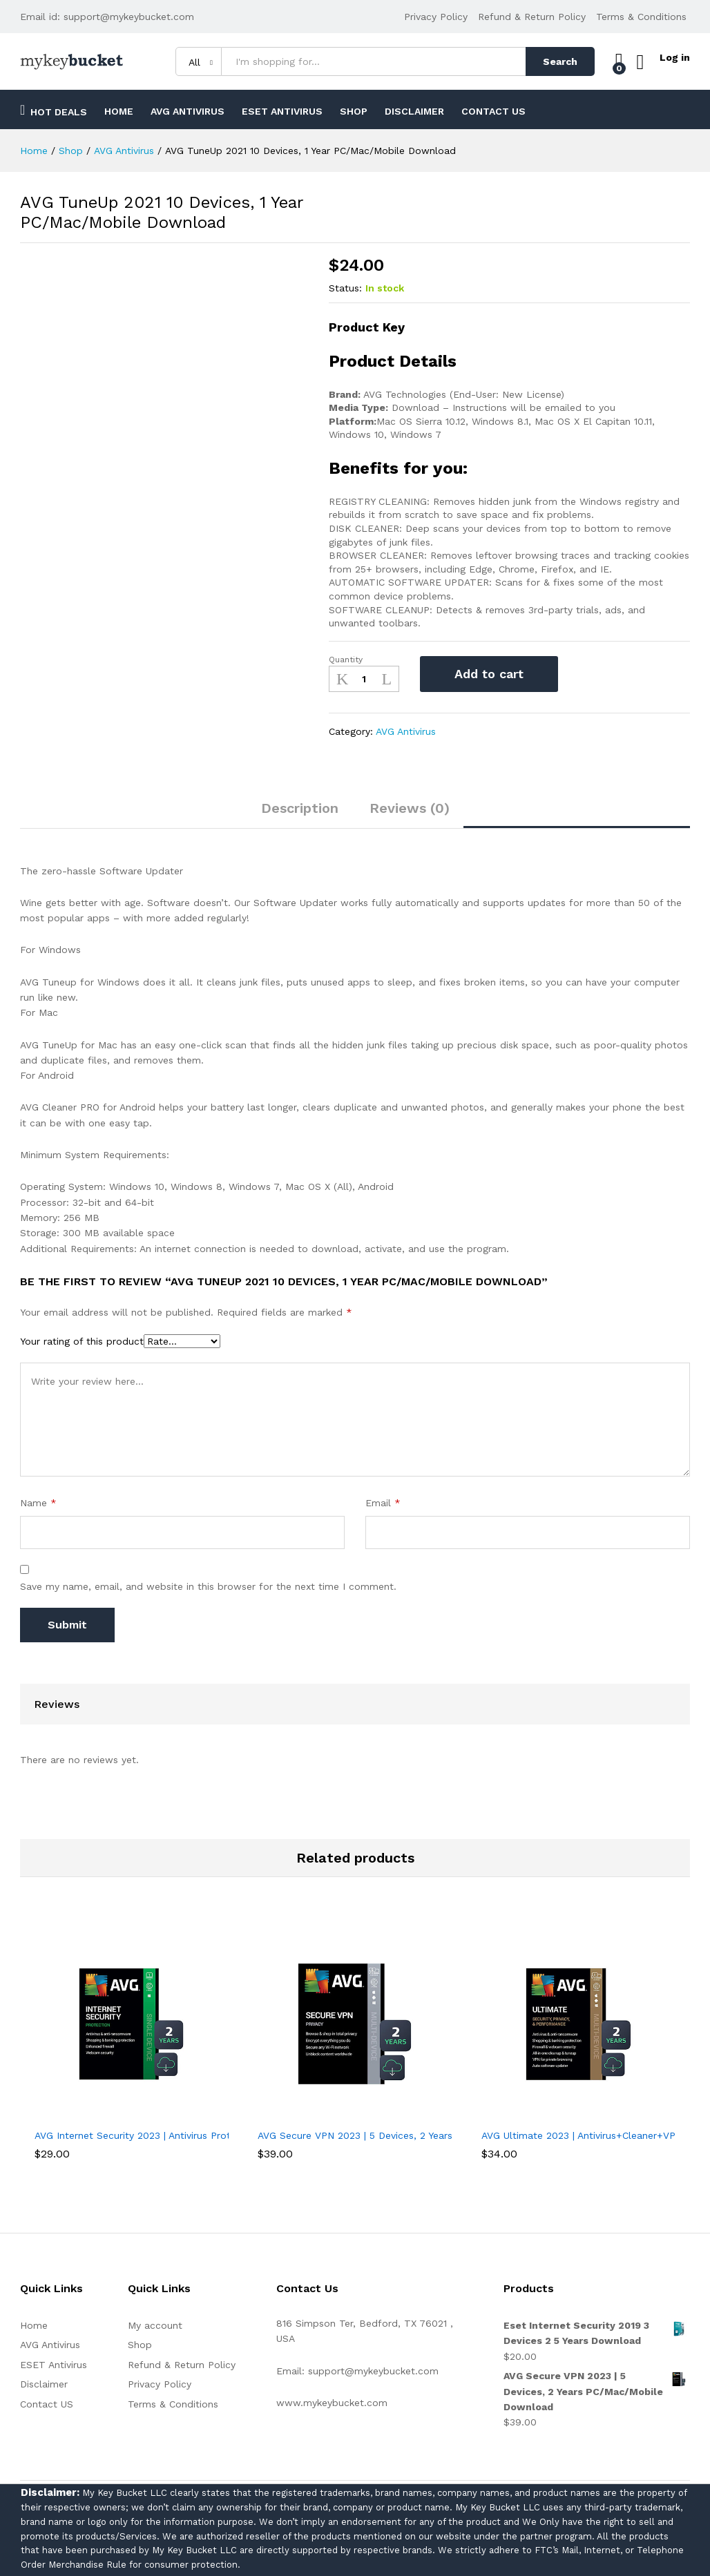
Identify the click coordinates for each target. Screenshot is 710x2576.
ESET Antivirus (282, 111)
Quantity (346, 659)
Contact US (493, 111)
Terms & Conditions (641, 16)
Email (383, 1502)
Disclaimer (414, 111)
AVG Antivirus (187, 111)
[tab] (299, 814)
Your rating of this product (82, 1341)
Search (554, 61)
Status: (345, 288)
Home (118, 111)
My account (155, 2325)
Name (38, 1502)
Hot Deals (53, 110)
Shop (353, 111)
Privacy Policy (436, 16)
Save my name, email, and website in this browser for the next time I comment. (208, 1586)
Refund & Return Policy (532, 16)
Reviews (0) (410, 808)
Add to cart (489, 673)
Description (299, 808)
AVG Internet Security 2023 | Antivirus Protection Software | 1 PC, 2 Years (204, 2135)
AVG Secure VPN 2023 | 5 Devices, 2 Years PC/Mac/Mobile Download (418, 2135)
